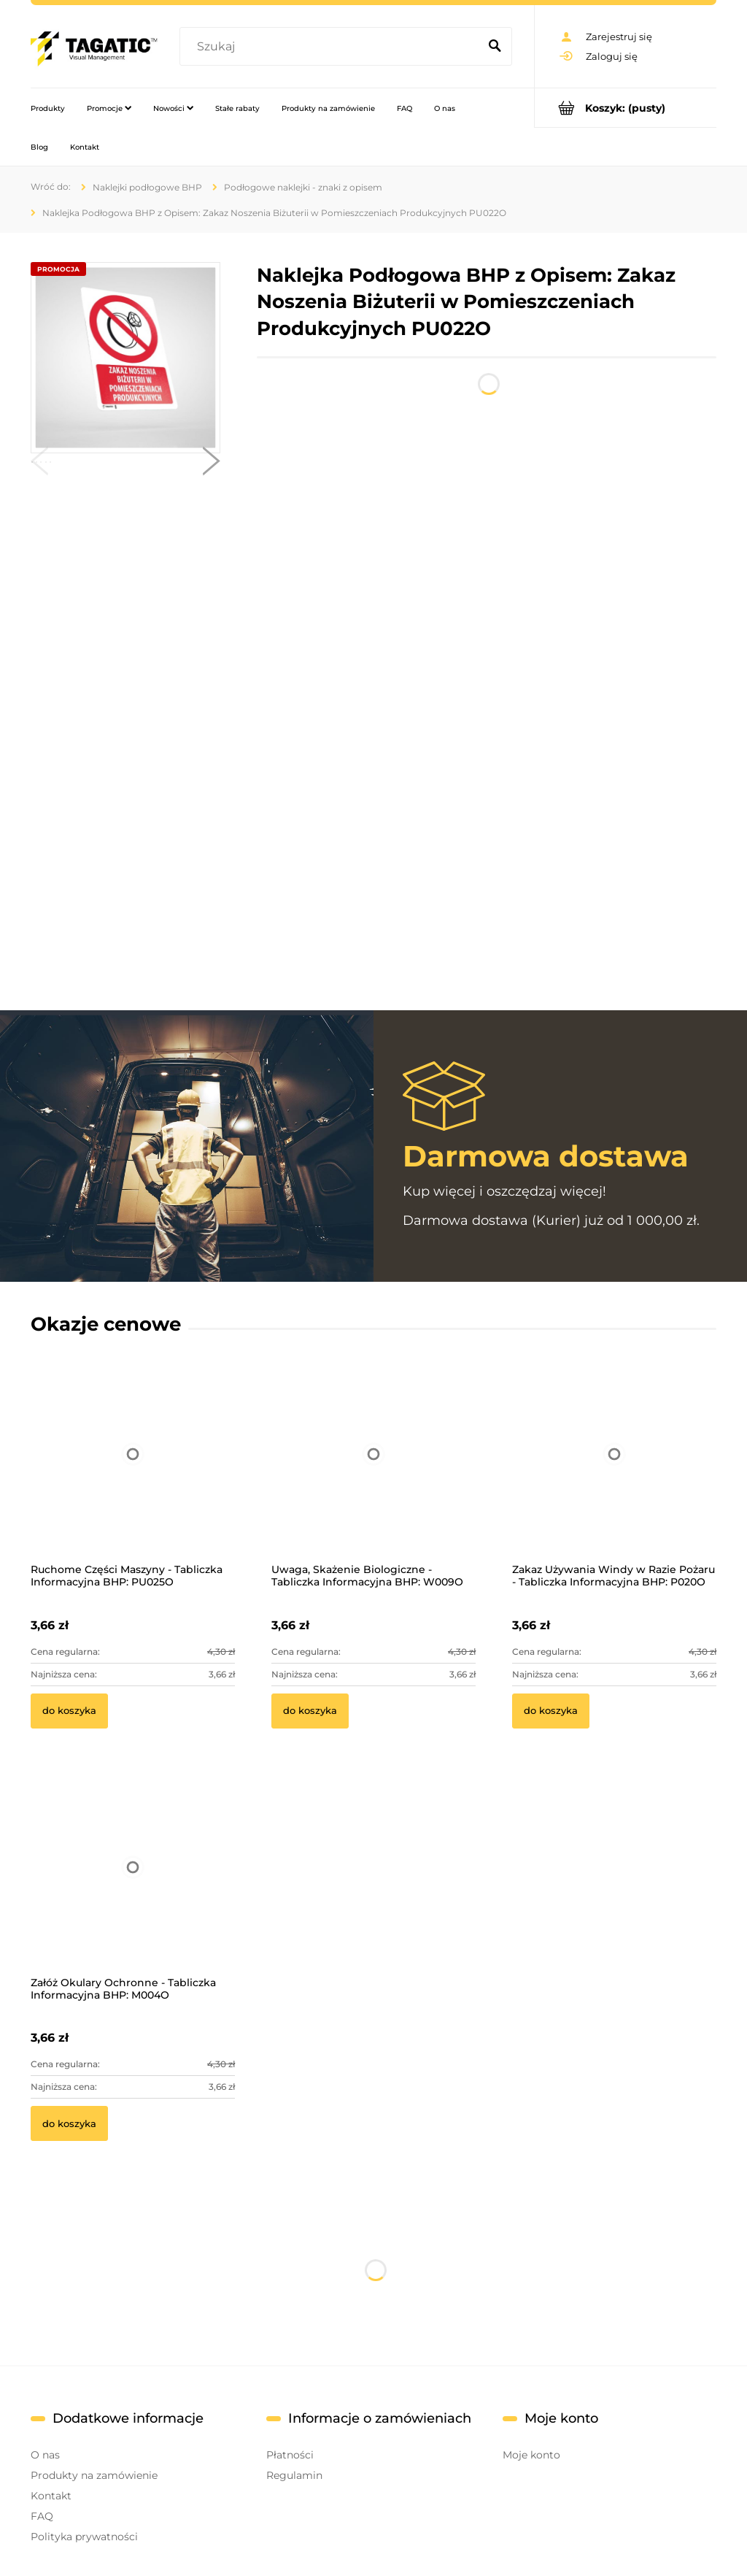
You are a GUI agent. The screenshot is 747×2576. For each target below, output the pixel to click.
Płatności (290, 2454)
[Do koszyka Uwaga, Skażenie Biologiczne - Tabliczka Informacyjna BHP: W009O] (310, 1711)
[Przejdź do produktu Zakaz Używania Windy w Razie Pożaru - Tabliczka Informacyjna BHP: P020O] (614, 1474)
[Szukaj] (494, 47)
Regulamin (294, 2475)
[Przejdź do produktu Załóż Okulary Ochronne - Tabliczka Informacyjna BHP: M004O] (133, 1887)
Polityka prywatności (84, 2536)
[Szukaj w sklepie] (332, 46)
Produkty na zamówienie (94, 2475)
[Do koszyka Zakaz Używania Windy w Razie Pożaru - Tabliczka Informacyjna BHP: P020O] (550, 1711)
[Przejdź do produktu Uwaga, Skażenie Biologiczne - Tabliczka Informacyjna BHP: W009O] (373, 1474)
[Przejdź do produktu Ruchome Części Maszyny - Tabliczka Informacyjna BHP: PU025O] (133, 1474)
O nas (45, 2454)
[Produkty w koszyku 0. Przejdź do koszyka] (625, 107)
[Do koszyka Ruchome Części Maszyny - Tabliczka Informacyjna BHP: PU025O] (69, 1711)
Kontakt (51, 2495)
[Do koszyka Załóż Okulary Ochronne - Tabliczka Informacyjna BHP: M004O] (69, 2123)
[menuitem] (48, 108)
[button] (39, 464)
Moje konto (531, 2454)
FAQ (42, 2516)
